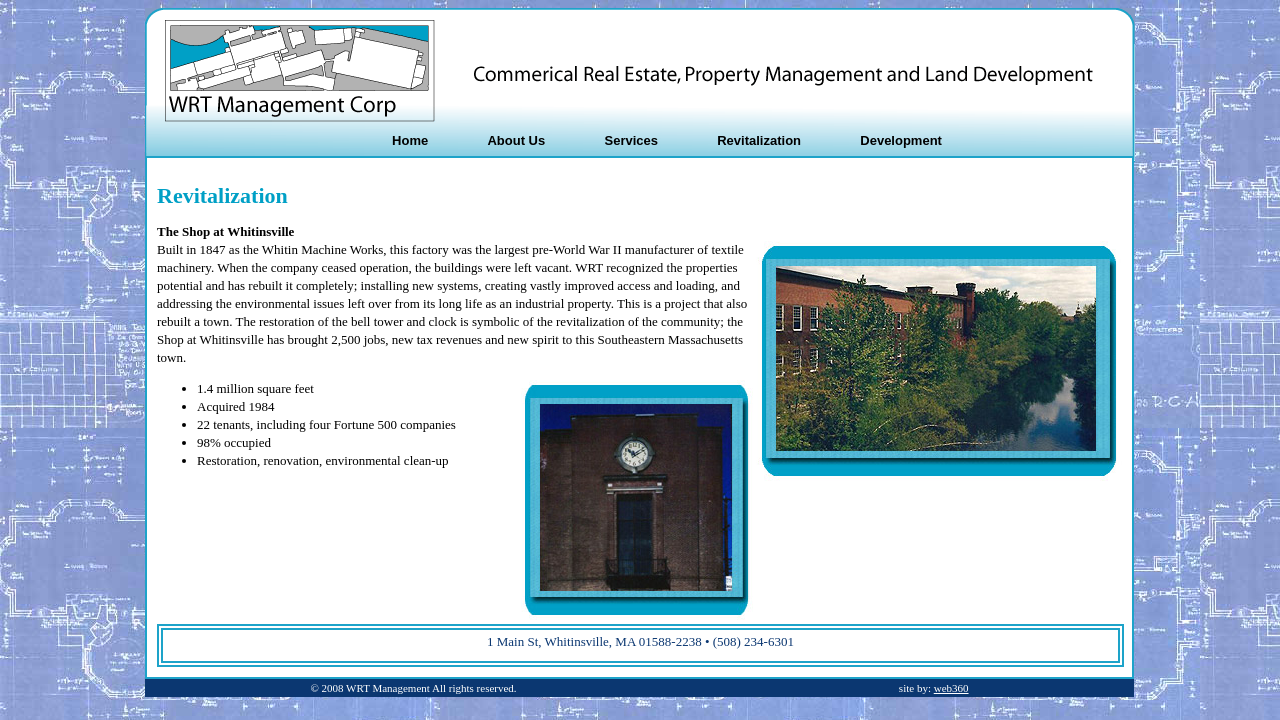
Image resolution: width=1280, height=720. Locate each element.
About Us (516, 140)
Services (631, 140)
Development (901, 140)
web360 (951, 688)
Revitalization (759, 140)
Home (410, 140)
